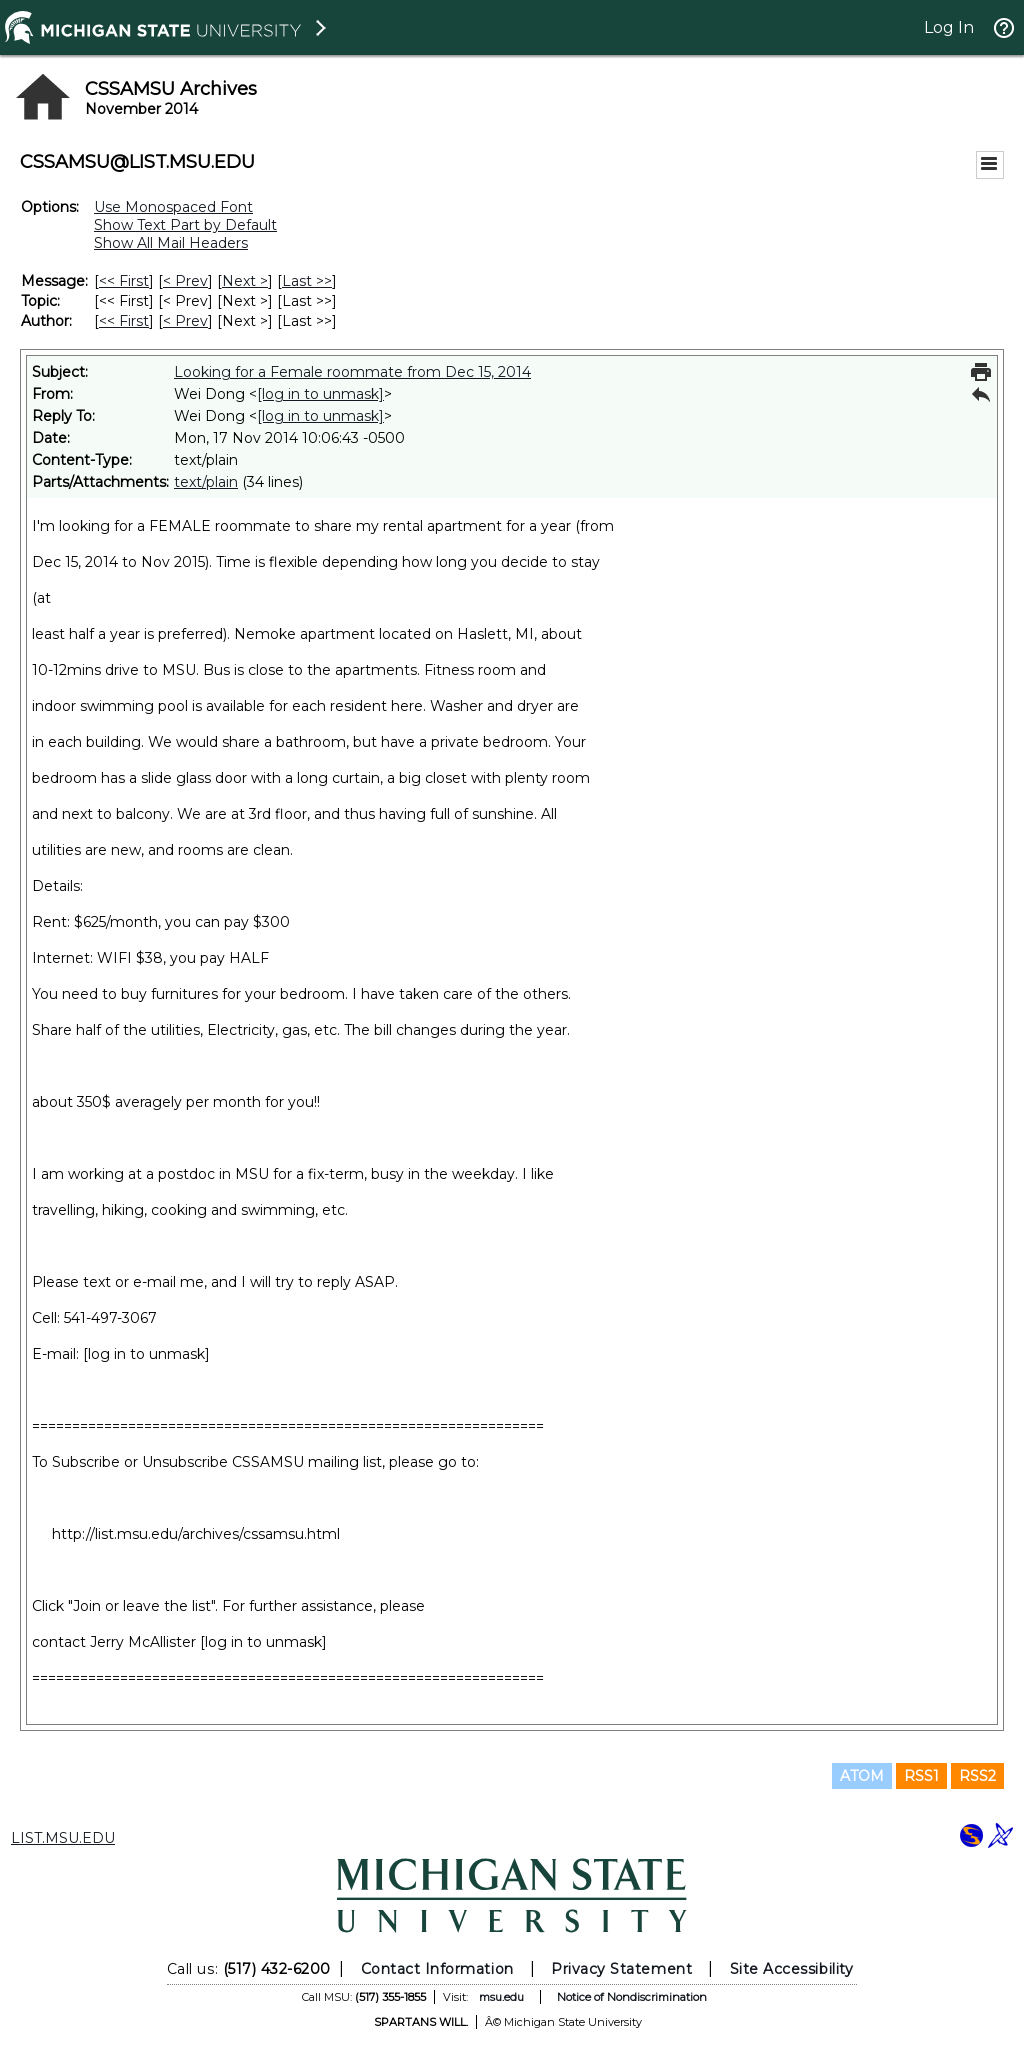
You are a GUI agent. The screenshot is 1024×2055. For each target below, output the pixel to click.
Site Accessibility (792, 1969)
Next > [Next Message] (245, 281)
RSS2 (977, 1776)
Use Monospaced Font (173, 207)
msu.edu (501, 1997)
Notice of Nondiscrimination (632, 1997)
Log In (949, 27)
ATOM (862, 1776)
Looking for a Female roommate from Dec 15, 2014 (352, 372)
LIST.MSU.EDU (63, 1838)
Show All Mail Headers (171, 243)
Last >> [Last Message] (307, 281)
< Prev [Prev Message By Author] (185, 321)
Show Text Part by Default (185, 225)
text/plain (206, 482)
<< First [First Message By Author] (124, 321)
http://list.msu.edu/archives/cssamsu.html (196, 1534)
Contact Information (437, 1969)
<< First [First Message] (124, 281)
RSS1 (921, 1776)
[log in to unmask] (320, 394)
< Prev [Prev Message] (185, 281)
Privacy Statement (621, 1969)
